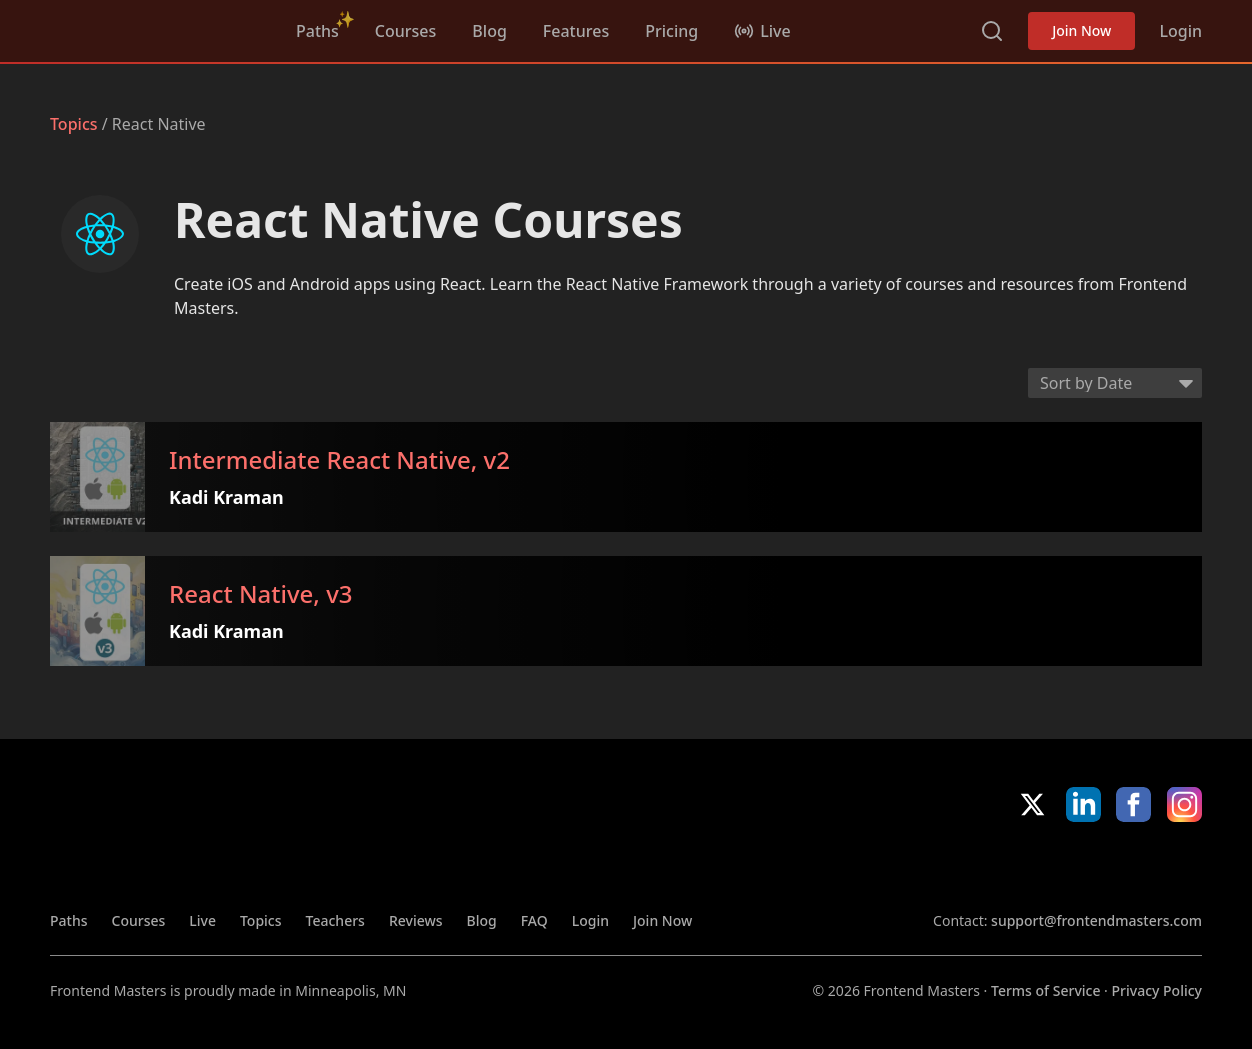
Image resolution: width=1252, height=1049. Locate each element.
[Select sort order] (1115, 383)
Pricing (671, 31)
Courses (405, 31)
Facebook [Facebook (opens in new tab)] (1133, 804)
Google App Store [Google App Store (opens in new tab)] (1134, 866)
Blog (489, 31)
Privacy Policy (1157, 990)
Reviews (416, 920)
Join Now (1081, 30)
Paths (317, 31)
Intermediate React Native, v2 (354, 460)
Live (202, 920)
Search (992, 31)
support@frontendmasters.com (1096, 920)
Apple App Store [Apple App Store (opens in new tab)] (991, 866)
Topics (74, 124)
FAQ (534, 920)
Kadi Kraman (241, 497)
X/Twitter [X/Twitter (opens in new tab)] (1032, 804)
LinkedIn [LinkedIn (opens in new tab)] (1083, 804)
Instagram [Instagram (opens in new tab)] (1184, 804)
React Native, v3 (276, 595)
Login (1180, 31)
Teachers (335, 920)
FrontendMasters (155, 27)
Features (576, 31)
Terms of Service (1045, 990)
